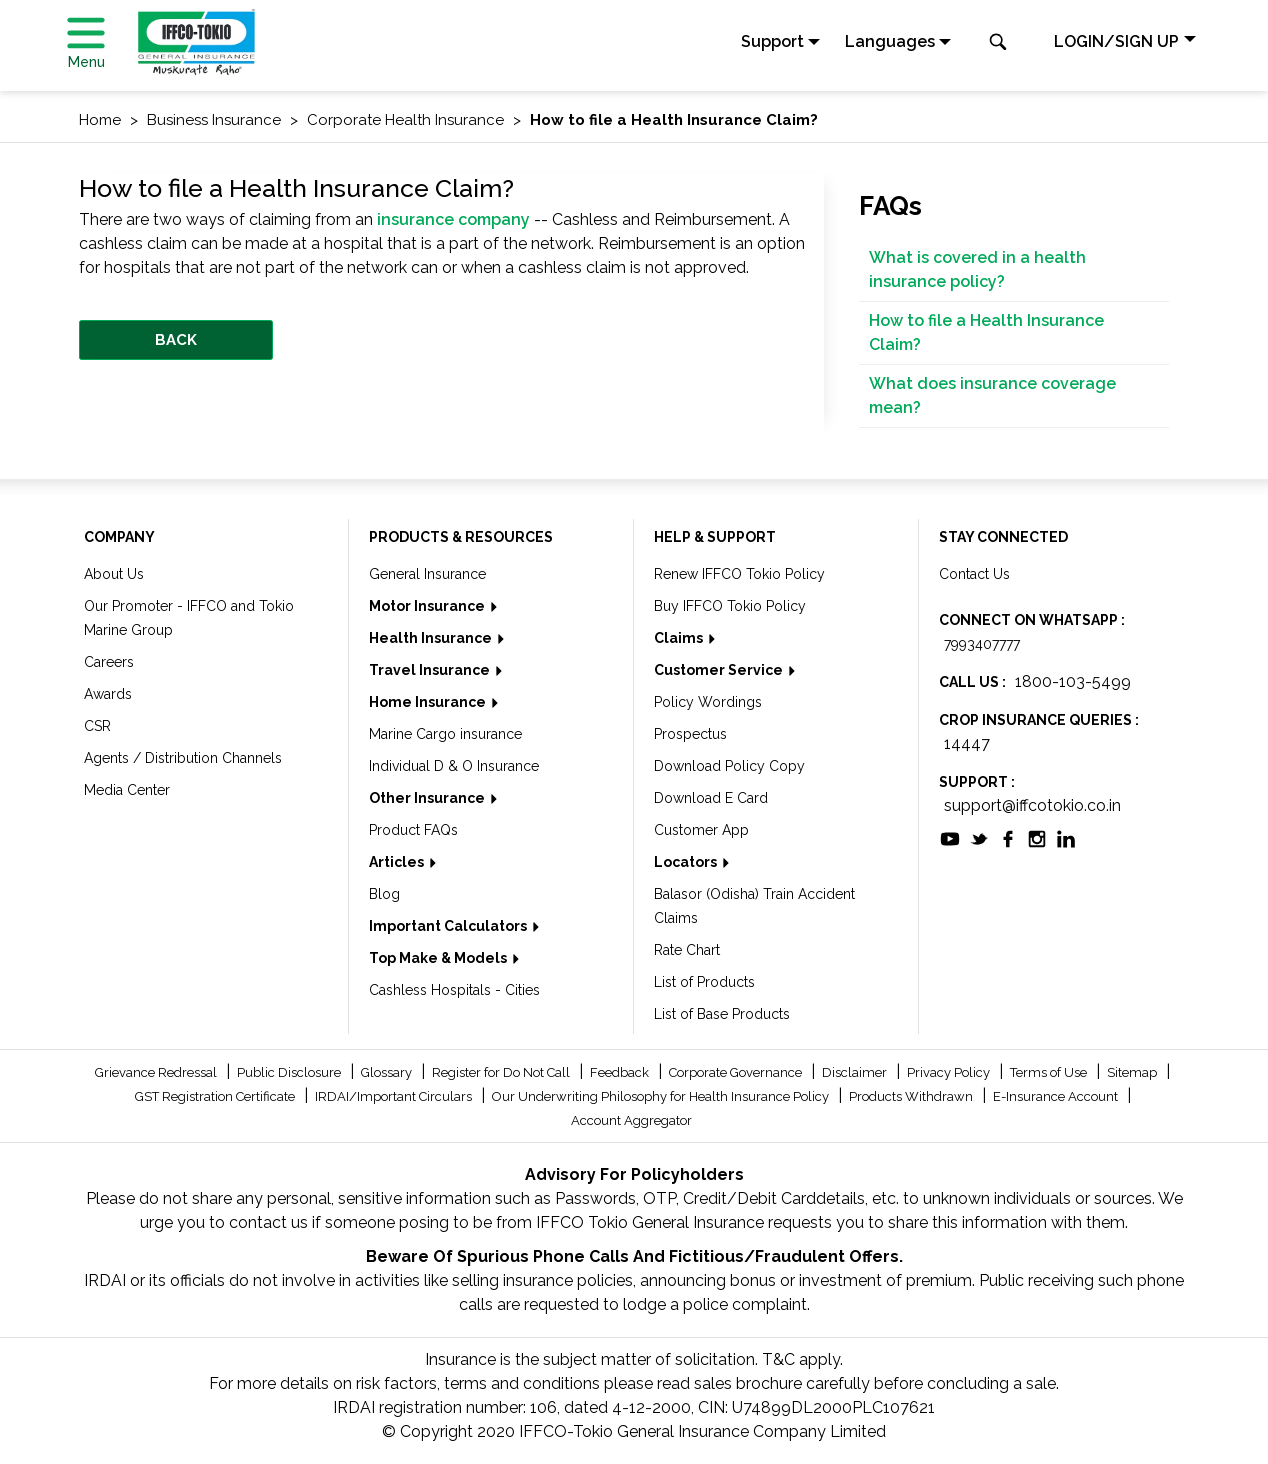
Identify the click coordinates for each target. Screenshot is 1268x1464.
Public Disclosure (290, 1072)
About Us (114, 574)
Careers (109, 662)
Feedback (621, 1072)
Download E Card (711, 798)
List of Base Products (722, 1014)
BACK (176, 340)
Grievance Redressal (157, 1072)
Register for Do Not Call (502, 1072)
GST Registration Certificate (216, 1096)
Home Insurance (429, 702)
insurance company (453, 219)
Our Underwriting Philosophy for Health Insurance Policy (662, 1096)
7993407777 (982, 644)
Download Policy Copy (729, 766)
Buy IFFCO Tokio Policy (730, 606)
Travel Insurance (431, 670)
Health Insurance (432, 638)
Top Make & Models (439, 958)
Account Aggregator (631, 1120)
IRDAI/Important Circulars (395, 1096)
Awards (108, 694)
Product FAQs (413, 830)
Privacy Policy (950, 1072)
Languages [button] (890, 41)
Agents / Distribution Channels (183, 758)
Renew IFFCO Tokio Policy (739, 574)
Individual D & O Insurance (454, 766)
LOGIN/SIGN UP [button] (1116, 41)
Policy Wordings (708, 702)
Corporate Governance (737, 1072)
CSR (97, 726)
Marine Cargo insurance (445, 734)
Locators (687, 862)
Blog (384, 894)
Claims (680, 638)
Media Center (127, 790)
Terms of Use (1050, 1072)
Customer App (701, 830)
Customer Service (720, 670)
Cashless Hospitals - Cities (454, 990)
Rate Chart (687, 950)
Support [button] (772, 41)
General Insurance (427, 574)
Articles (398, 862)
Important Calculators (449, 926)
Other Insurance (428, 798)
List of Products (704, 982)
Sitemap (1133, 1072)
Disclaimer (856, 1072)
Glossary (388, 1072)
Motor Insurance (428, 606)
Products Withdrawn (912, 1096)
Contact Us (974, 574)
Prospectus (690, 734)
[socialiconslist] (950, 837)
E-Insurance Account (1057, 1096)
